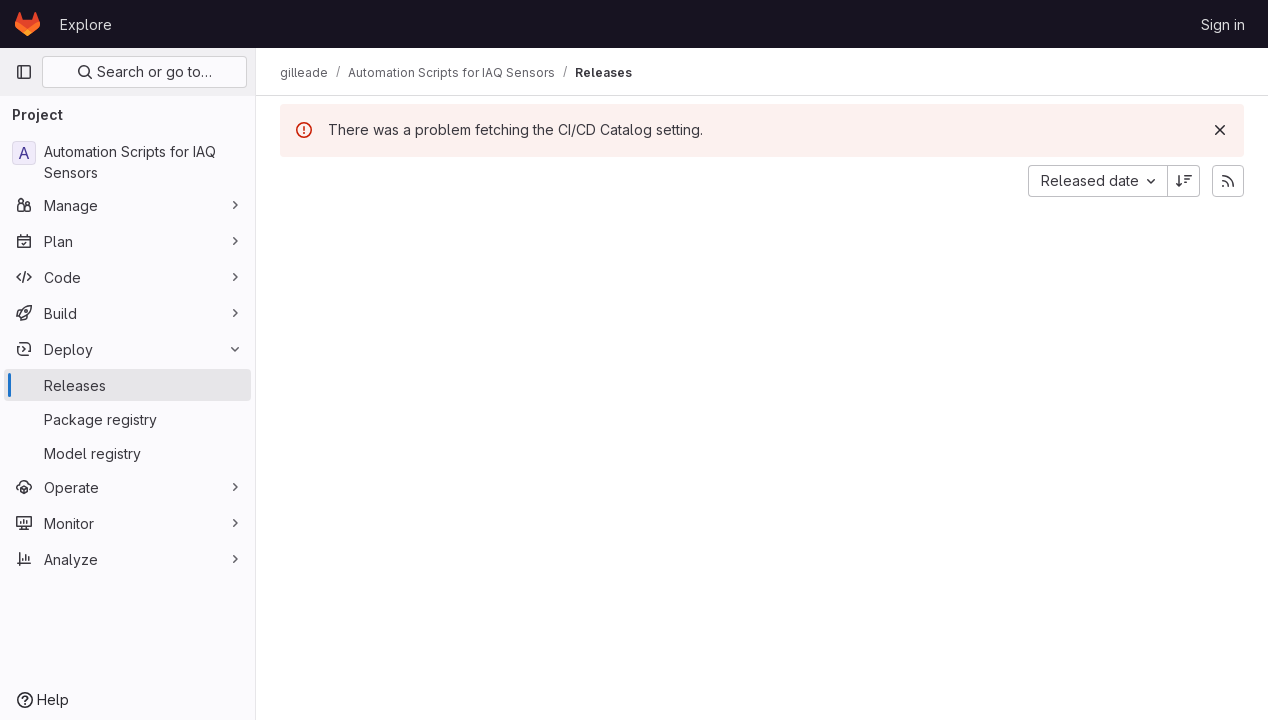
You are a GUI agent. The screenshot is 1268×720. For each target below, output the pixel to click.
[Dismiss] (1220, 130)
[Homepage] (27, 24)
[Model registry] (127, 453)
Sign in (1223, 24)
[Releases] (127, 385)
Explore (86, 24)
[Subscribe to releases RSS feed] (1228, 181)
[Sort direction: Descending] (1184, 181)
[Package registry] (127, 419)
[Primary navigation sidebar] (24, 72)
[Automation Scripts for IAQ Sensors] (127, 162)
